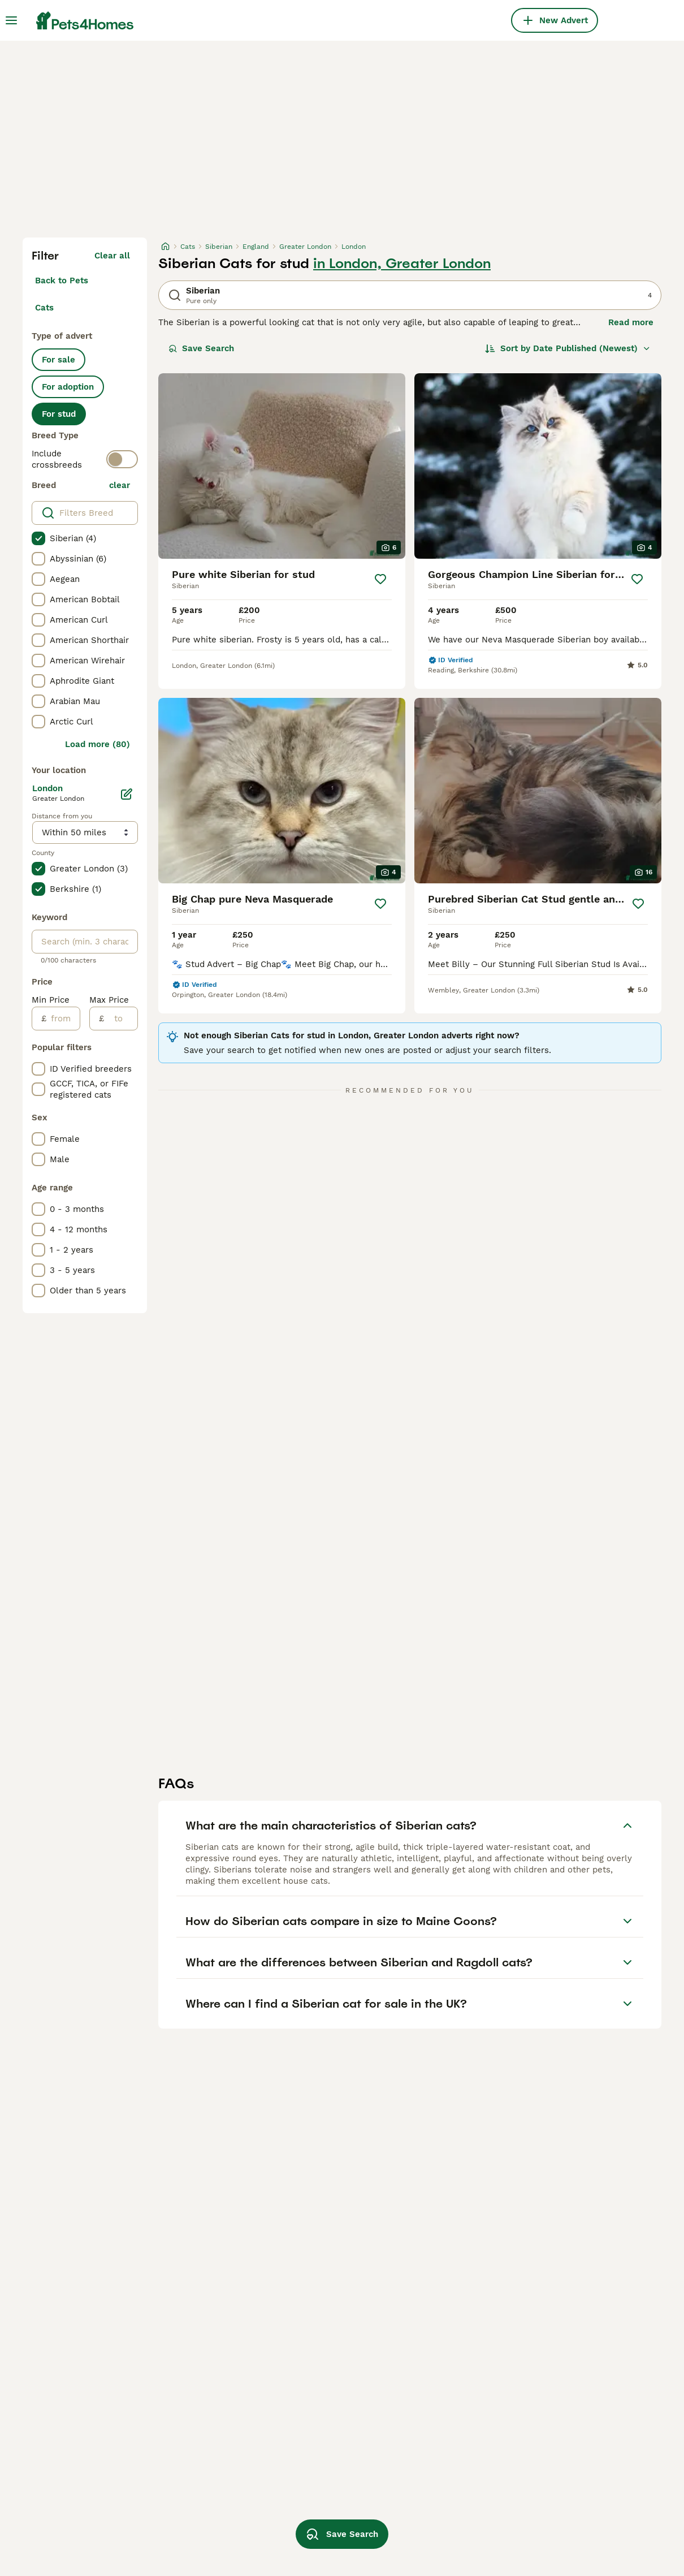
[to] (120, 1018)
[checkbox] (38, 538)
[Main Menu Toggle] (11, 20)
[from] (63, 1018)
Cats (44, 308)
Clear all (112, 256)
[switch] (122, 459)
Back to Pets (61, 280)
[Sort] (567, 348)
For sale (58, 360)
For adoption (68, 387)
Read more (630, 322)
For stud (59, 414)
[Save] (380, 579)
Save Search (201, 348)
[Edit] (126, 794)
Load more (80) (97, 744)
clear (119, 485)
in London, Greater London (402, 263)
